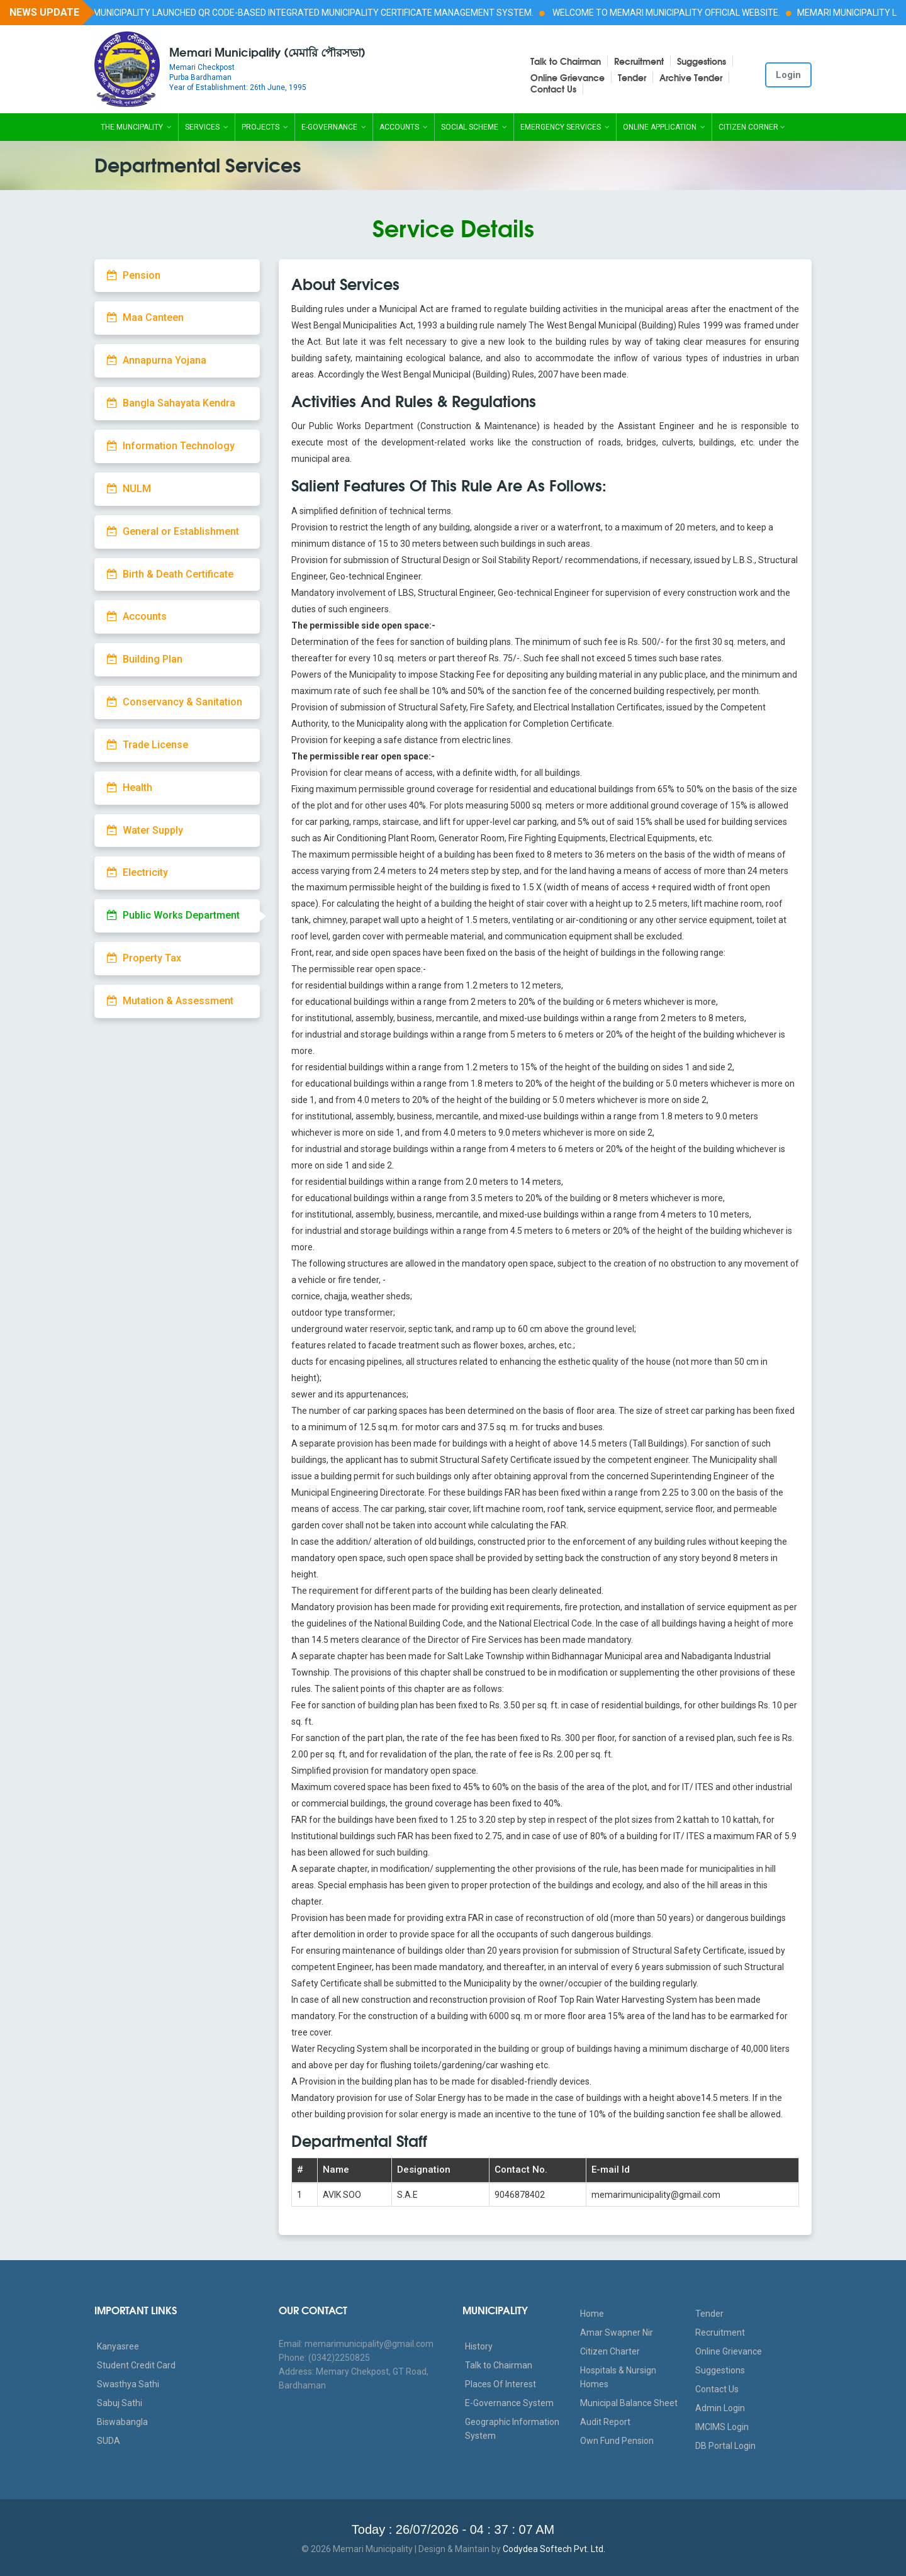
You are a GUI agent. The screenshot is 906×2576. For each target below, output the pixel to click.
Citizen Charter (610, 2351)
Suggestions (701, 61)
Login (788, 75)
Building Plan (144, 659)
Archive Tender (690, 77)
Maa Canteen (145, 317)
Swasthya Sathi (128, 2384)
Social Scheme (474, 127)
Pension (133, 275)
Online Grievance (567, 77)
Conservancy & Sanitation (174, 702)
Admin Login (720, 2408)
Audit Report (605, 2422)
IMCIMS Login (722, 2427)
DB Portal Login (725, 2446)
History (479, 2346)
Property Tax (144, 958)
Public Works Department (173, 915)
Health (129, 787)
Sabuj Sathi (119, 2403)
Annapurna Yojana (156, 360)
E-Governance (333, 127)
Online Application (664, 127)
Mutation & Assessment (170, 1001)
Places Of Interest (500, 2384)
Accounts (403, 127)
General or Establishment (173, 531)
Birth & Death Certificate (170, 574)
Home (592, 2314)
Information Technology (171, 446)
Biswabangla (122, 2422)
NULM (129, 489)
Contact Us (553, 89)
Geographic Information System (512, 2429)
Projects (265, 127)
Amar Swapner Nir (616, 2332)
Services (206, 127)
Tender (632, 77)
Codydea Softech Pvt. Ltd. (554, 2549)
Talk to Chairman (565, 61)
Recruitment (639, 61)
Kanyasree (118, 2346)
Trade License (147, 745)
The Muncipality (136, 127)
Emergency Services (565, 127)
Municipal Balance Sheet (629, 2403)
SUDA (108, 2441)
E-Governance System (509, 2403)
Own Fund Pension (617, 2441)
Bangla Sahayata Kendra (171, 403)
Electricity (137, 872)
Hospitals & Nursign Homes (618, 2377)
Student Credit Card (136, 2365)
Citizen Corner (752, 127)
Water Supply (145, 830)
